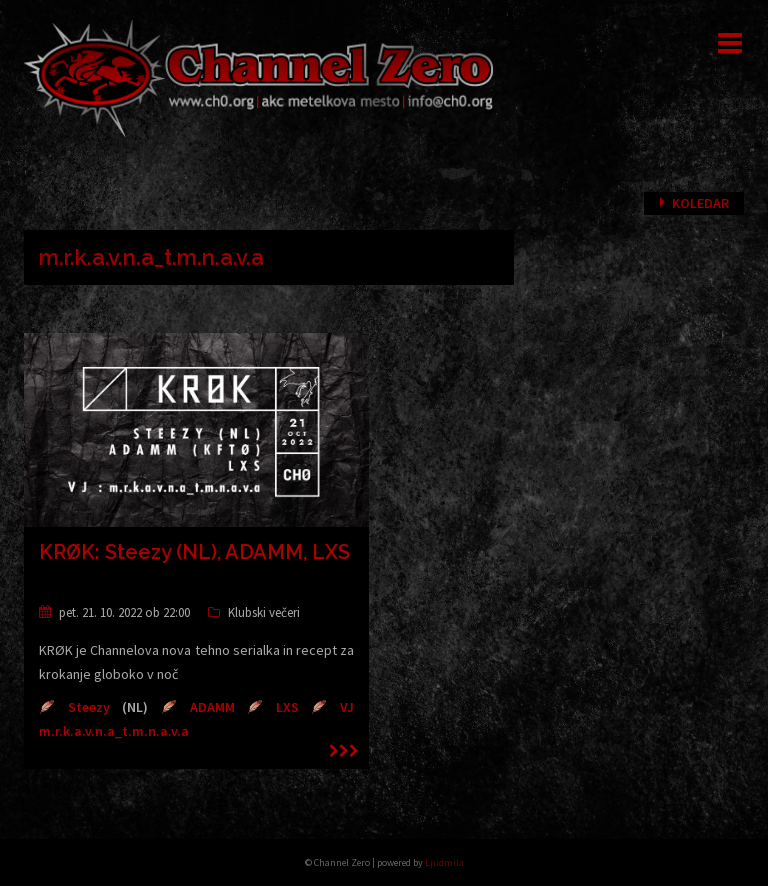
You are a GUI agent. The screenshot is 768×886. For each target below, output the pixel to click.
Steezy (89, 707)
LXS (287, 707)
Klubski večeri (264, 612)
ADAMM (212, 707)
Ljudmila (444, 862)
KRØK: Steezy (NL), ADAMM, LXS (194, 552)
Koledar (700, 203)
